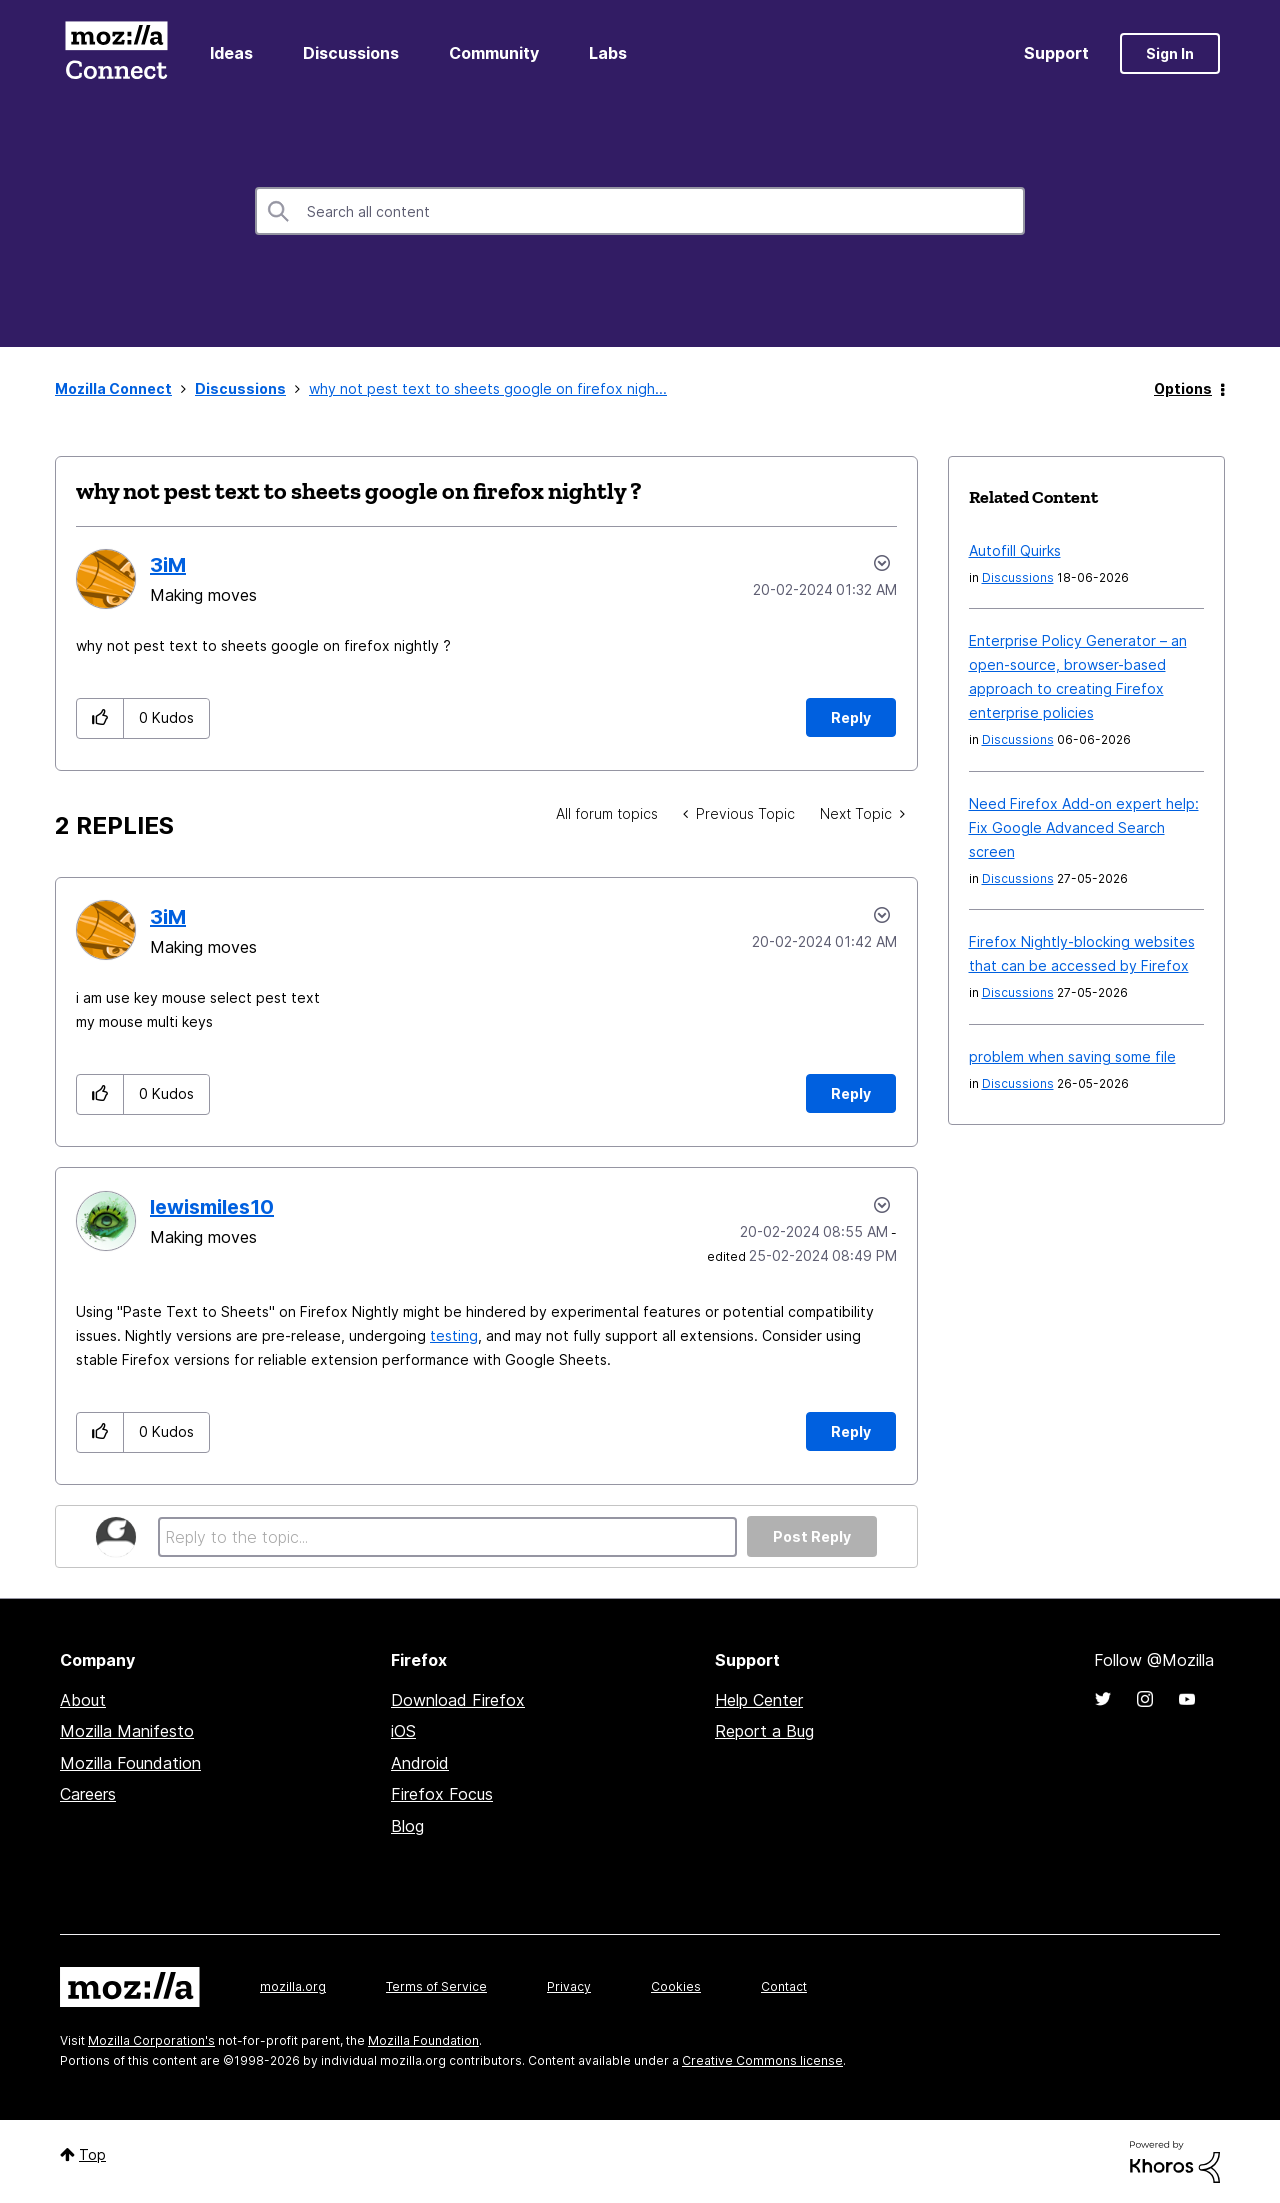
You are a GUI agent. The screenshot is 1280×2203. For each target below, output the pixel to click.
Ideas (231, 53)
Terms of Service (436, 1986)
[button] (100, 718)
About (83, 1700)
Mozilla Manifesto (127, 1731)
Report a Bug (764, 1731)
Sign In (1170, 53)
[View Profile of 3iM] (168, 565)
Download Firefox (458, 1700)
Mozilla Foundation (130, 1763)
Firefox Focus (442, 1794)
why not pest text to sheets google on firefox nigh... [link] (488, 388)
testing (454, 1335)
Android (420, 1763)
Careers (88, 1794)
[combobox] (640, 211)
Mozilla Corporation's (151, 2040)
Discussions (351, 53)
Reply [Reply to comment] (851, 1093)
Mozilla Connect (116, 53)
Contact (784, 1986)
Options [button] (1183, 388)
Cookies (676, 1986)
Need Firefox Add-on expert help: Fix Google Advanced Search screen (1084, 827)
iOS (403, 1731)
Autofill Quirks (1015, 550)
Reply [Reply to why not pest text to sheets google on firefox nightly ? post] (851, 717)
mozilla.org (293, 1986)
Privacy (569, 1986)
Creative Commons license (762, 2060)
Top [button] (92, 2154)
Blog (407, 1826)
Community (494, 53)
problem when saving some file (1072, 1056)
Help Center (759, 1700)
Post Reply (812, 1536)
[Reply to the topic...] (447, 1537)
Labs (608, 53)
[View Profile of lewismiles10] (212, 1207)
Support (1056, 53)
